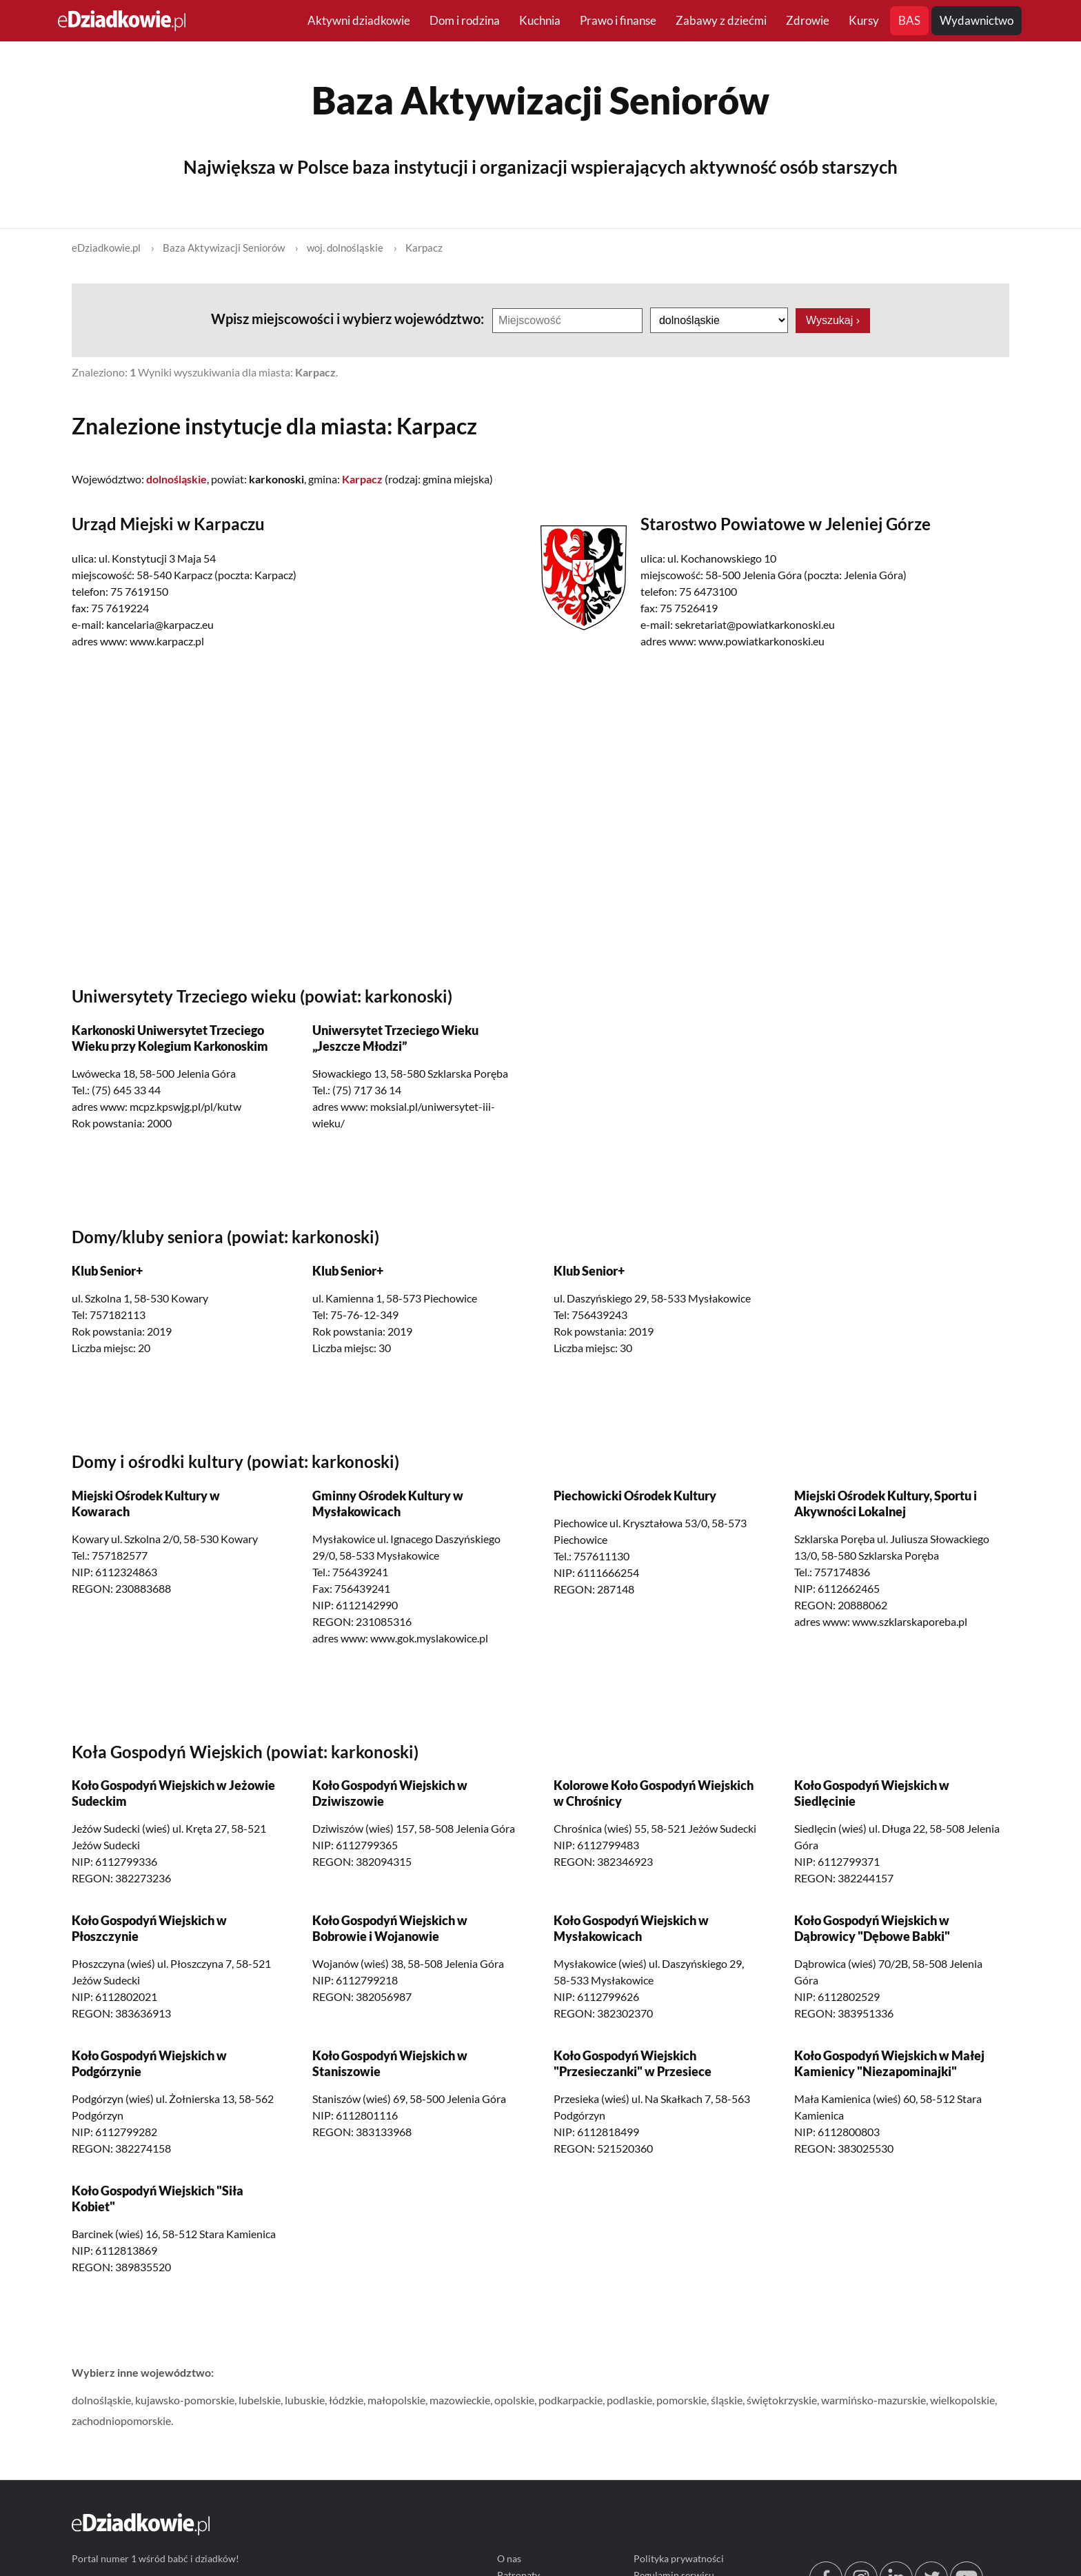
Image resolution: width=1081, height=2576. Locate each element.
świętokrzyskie (782, 2399)
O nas (509, 2559)
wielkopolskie (962, 2399)
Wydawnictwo (976, 20)
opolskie (514, 2399)
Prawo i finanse (618, 20)
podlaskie (629, 2399)
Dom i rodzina (465, 20)
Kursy (864, 20)
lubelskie (260, 2399)
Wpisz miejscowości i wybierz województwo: (349, 318)
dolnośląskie (101, 2399)
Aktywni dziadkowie (358, 20)
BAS (909, 20)
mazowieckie (460, 2399)
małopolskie (396, 2399)
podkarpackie (570, 2399)
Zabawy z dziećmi (721, 20)
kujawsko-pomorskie (184, 2399)
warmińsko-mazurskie (873, 2399)
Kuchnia (539, 20)
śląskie (726, 2399)
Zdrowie (807, 20)
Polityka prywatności (679, 2559)
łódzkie (346, 2399)
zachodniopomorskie (121, 2420)
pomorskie (681, 2399)
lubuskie (305, 2399)
